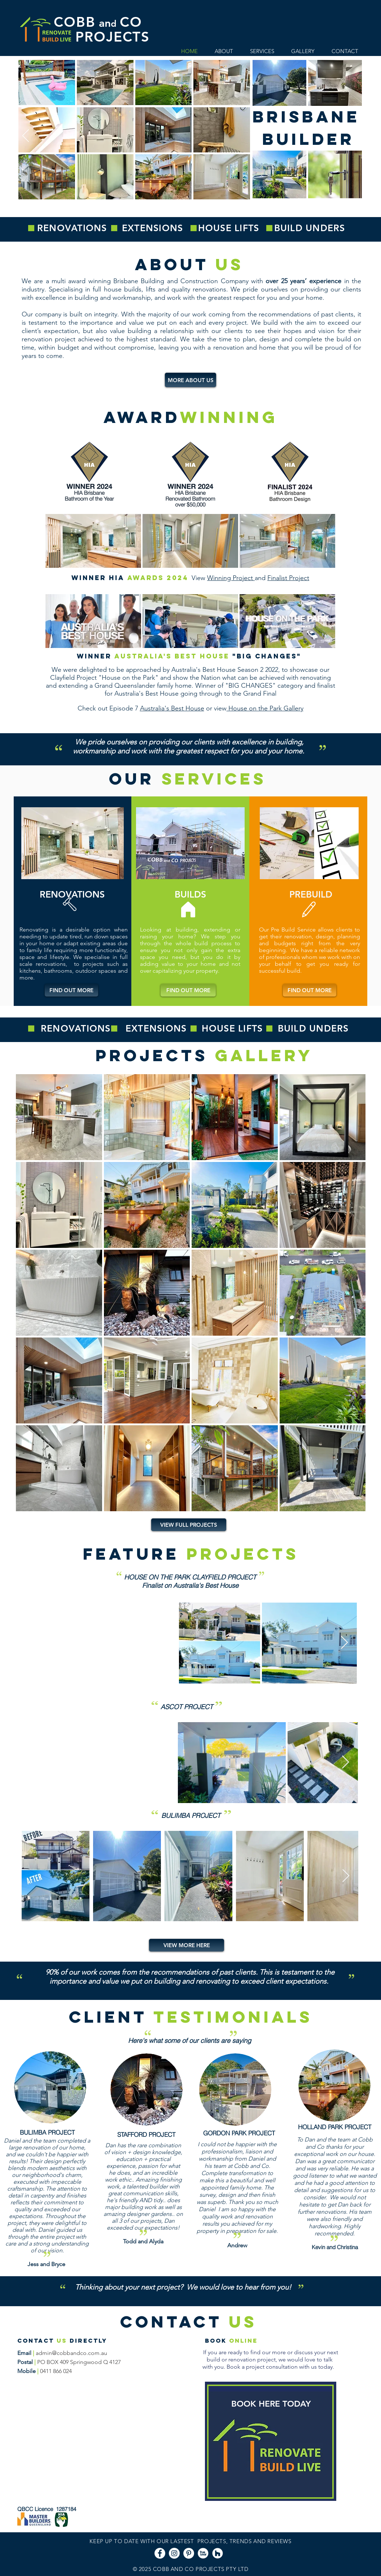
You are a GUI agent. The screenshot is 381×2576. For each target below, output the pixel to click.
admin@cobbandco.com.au (71, 2353)
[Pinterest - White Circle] (188, 2553)
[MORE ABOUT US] (190, 380)
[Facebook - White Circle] (159, 2553)
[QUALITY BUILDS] (191, 212)
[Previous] (25, 136)
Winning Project (231, 578)
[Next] (355, 136)
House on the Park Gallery (265, 708)
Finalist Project (288, 578)
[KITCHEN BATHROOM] (199, 212)
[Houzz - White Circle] (217, 2553)
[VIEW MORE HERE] (186, 1945)
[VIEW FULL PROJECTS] (188, 1524)
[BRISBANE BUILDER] (182, 212)
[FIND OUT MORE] (71, 990)
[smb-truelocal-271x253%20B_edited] (203, 2553)
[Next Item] (344, 1643)
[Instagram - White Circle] (174, 2553)
